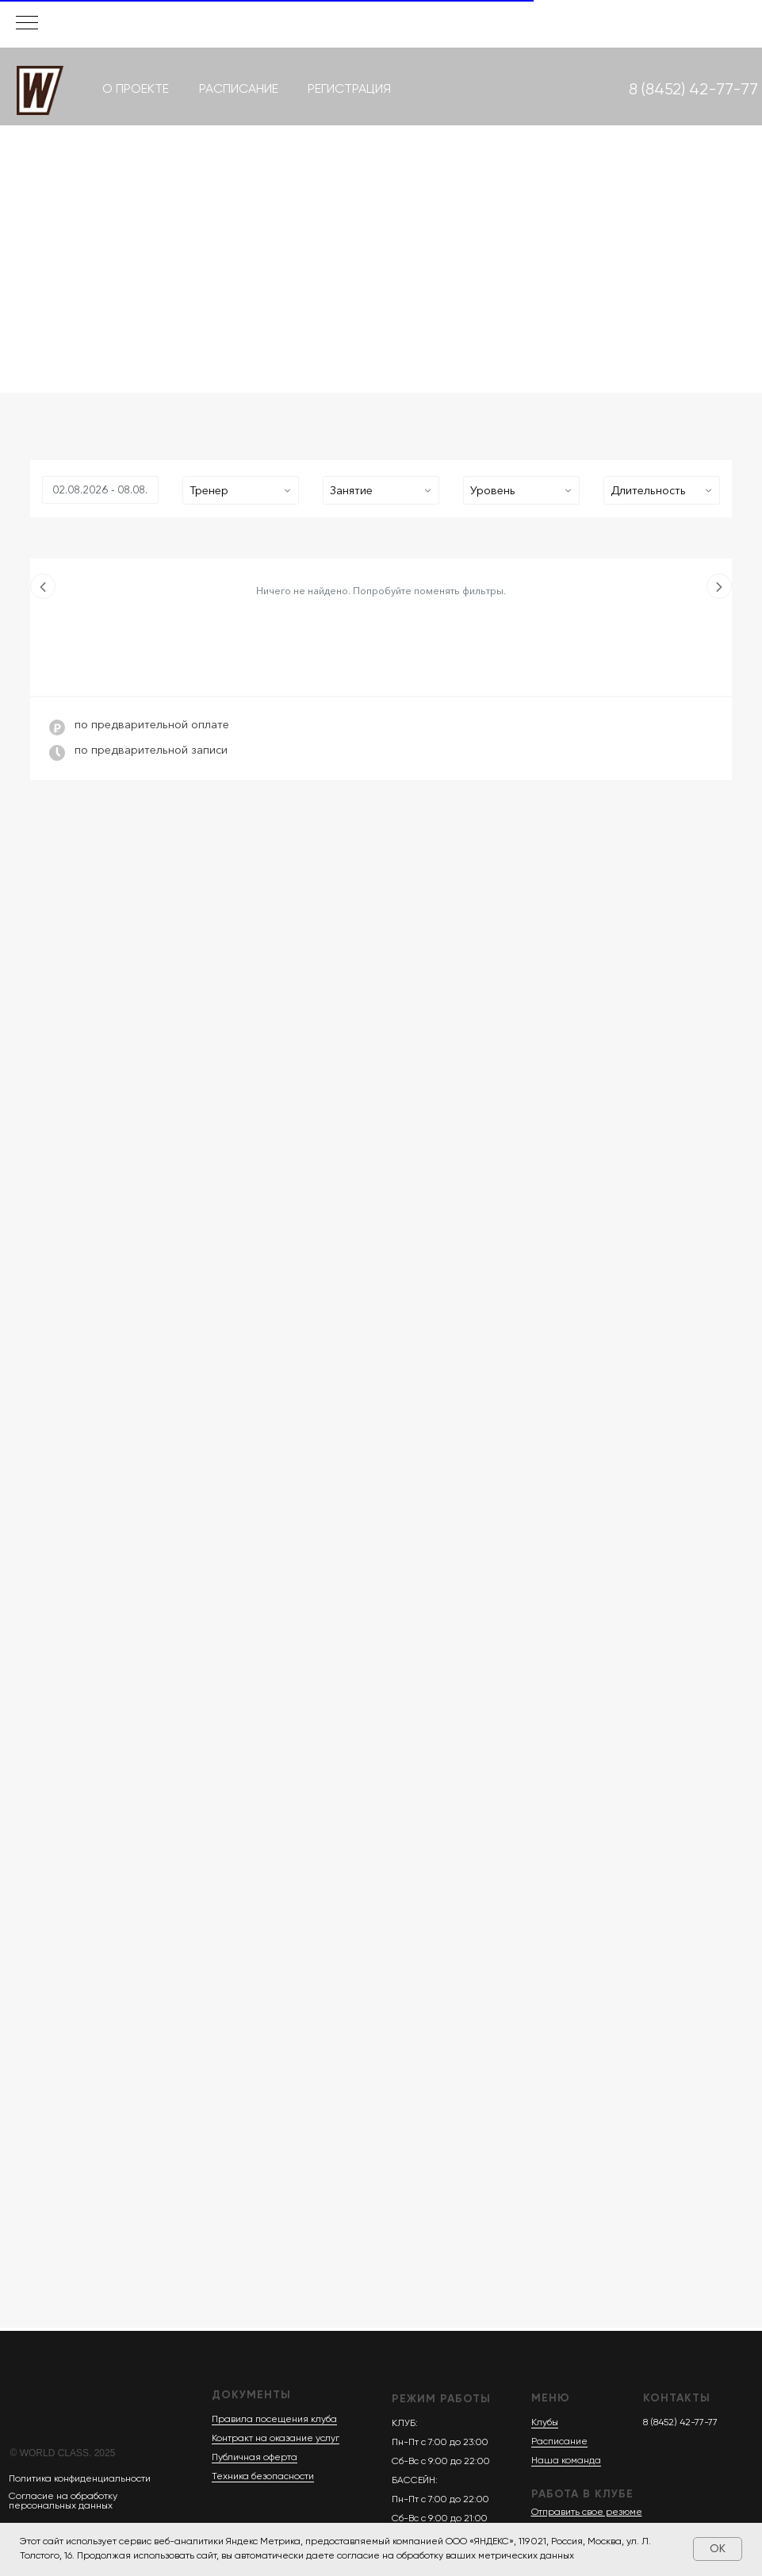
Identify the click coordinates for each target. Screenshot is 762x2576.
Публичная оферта (254, 2458)
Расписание (559, 2442)
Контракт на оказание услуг (275, 2439)
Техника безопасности (263, 2477)
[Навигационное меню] (27, 24)
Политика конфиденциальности (80, 2479)
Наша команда (566, 2461)
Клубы (544, 2423)
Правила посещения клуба (274, 2419)
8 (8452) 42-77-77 (680, 2423)
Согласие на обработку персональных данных (63, 2501)
